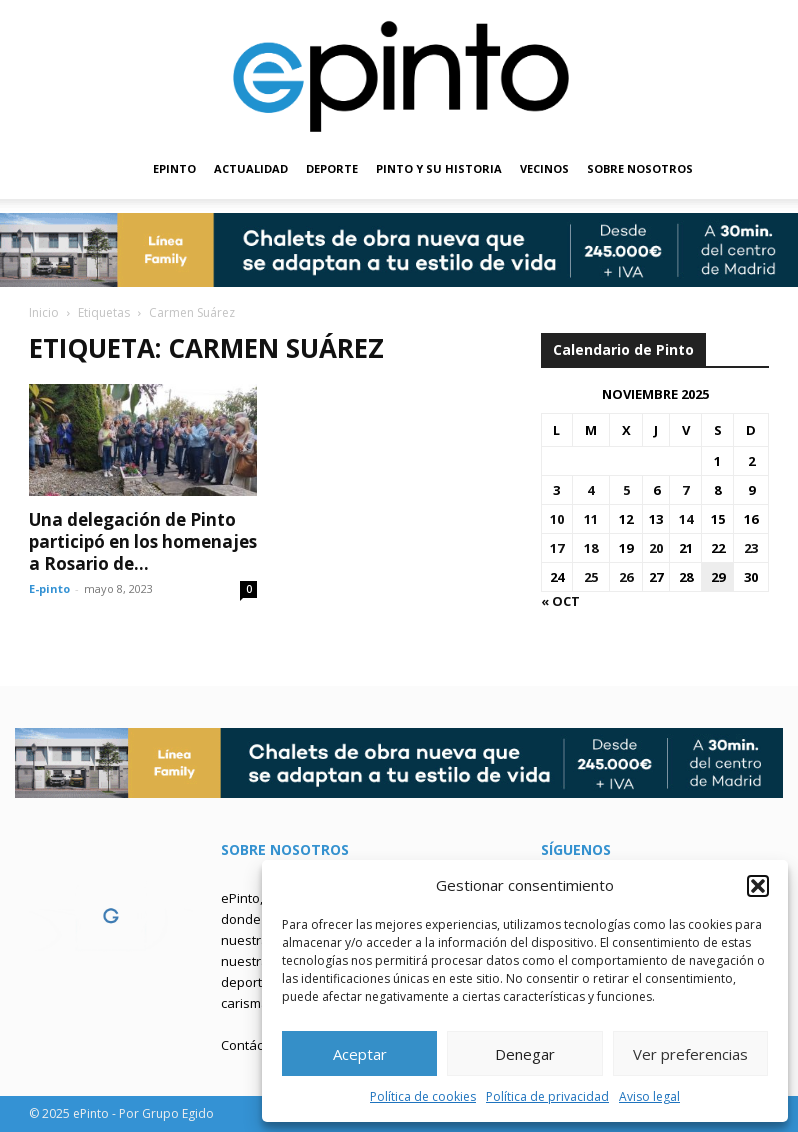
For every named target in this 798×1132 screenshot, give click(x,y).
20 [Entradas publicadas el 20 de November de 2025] (656, 548)
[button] (758, 886)
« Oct (560, 601)
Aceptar (360, 1054)
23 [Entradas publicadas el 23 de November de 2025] (751, 548)
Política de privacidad (547, 1096)
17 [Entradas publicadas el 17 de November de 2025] (557, 548)
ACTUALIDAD (251, 168)
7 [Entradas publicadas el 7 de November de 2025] (685, 490)
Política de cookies (423, 1096)
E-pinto (49, 588)
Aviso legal (649, 1096)
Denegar (525, 1054)
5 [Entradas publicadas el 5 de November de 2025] (626, 490)
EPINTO (174, 168)
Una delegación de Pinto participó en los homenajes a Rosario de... (143, 541)
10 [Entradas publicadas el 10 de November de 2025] (557, 519)
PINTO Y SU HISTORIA (439, 168)
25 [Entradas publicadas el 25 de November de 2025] (591, 577)
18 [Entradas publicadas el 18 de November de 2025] (591, 548)
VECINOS (544, 168)
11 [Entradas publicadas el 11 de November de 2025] (591, 519)
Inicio (44, 312)
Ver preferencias (690, 1054)
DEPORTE (332, 168)
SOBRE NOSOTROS (640, 168)
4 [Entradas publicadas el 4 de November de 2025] (590, 490)
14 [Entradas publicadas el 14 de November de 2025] (686, 519)
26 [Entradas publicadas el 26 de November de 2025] (626, 577)
